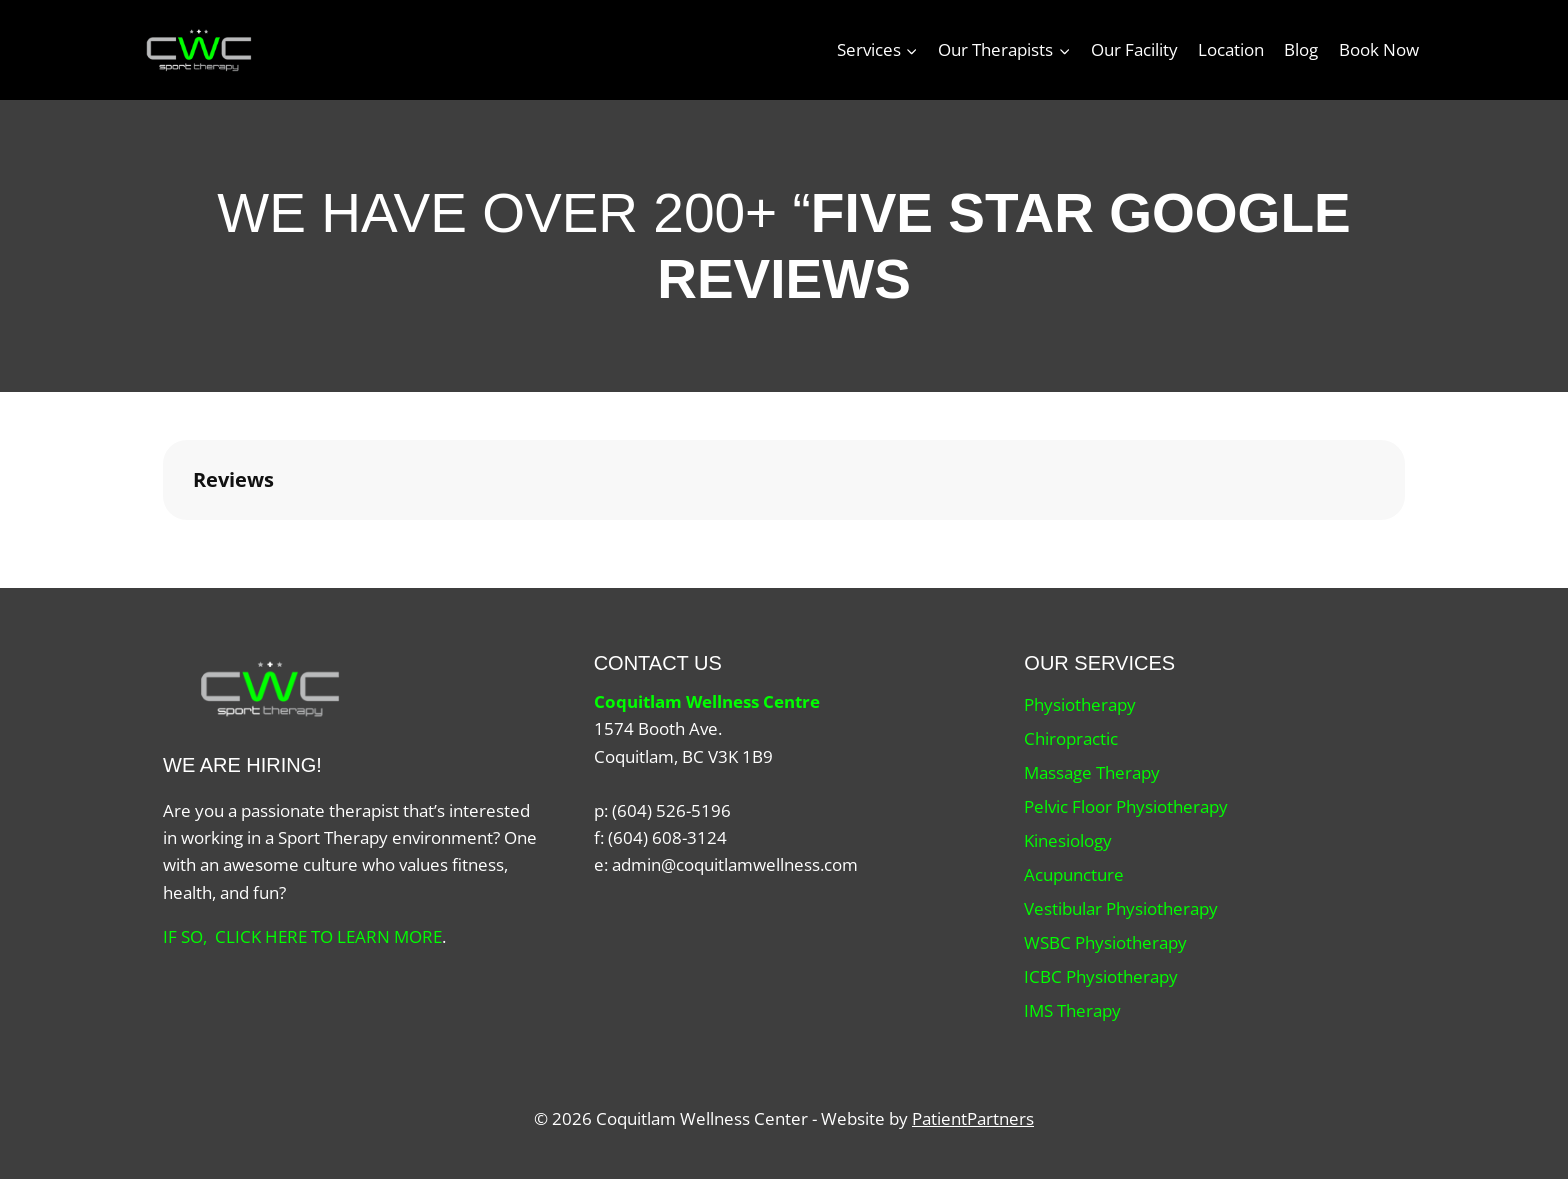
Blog (1301, 49)
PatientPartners (973, 1118)
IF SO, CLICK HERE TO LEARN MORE (302, 936)
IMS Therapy (1072, 1010)
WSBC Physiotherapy (1105, 942)
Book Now (1379, 49)
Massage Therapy (1092, 772)
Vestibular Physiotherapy (1121, 908)
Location (1231, 49)
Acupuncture (1074, 874)
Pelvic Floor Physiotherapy (1126, 806)
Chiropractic (1071, 738)
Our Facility (1134, 49)
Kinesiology (1068, 840)
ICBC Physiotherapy (1101, 976)
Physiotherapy (1080, 704)
